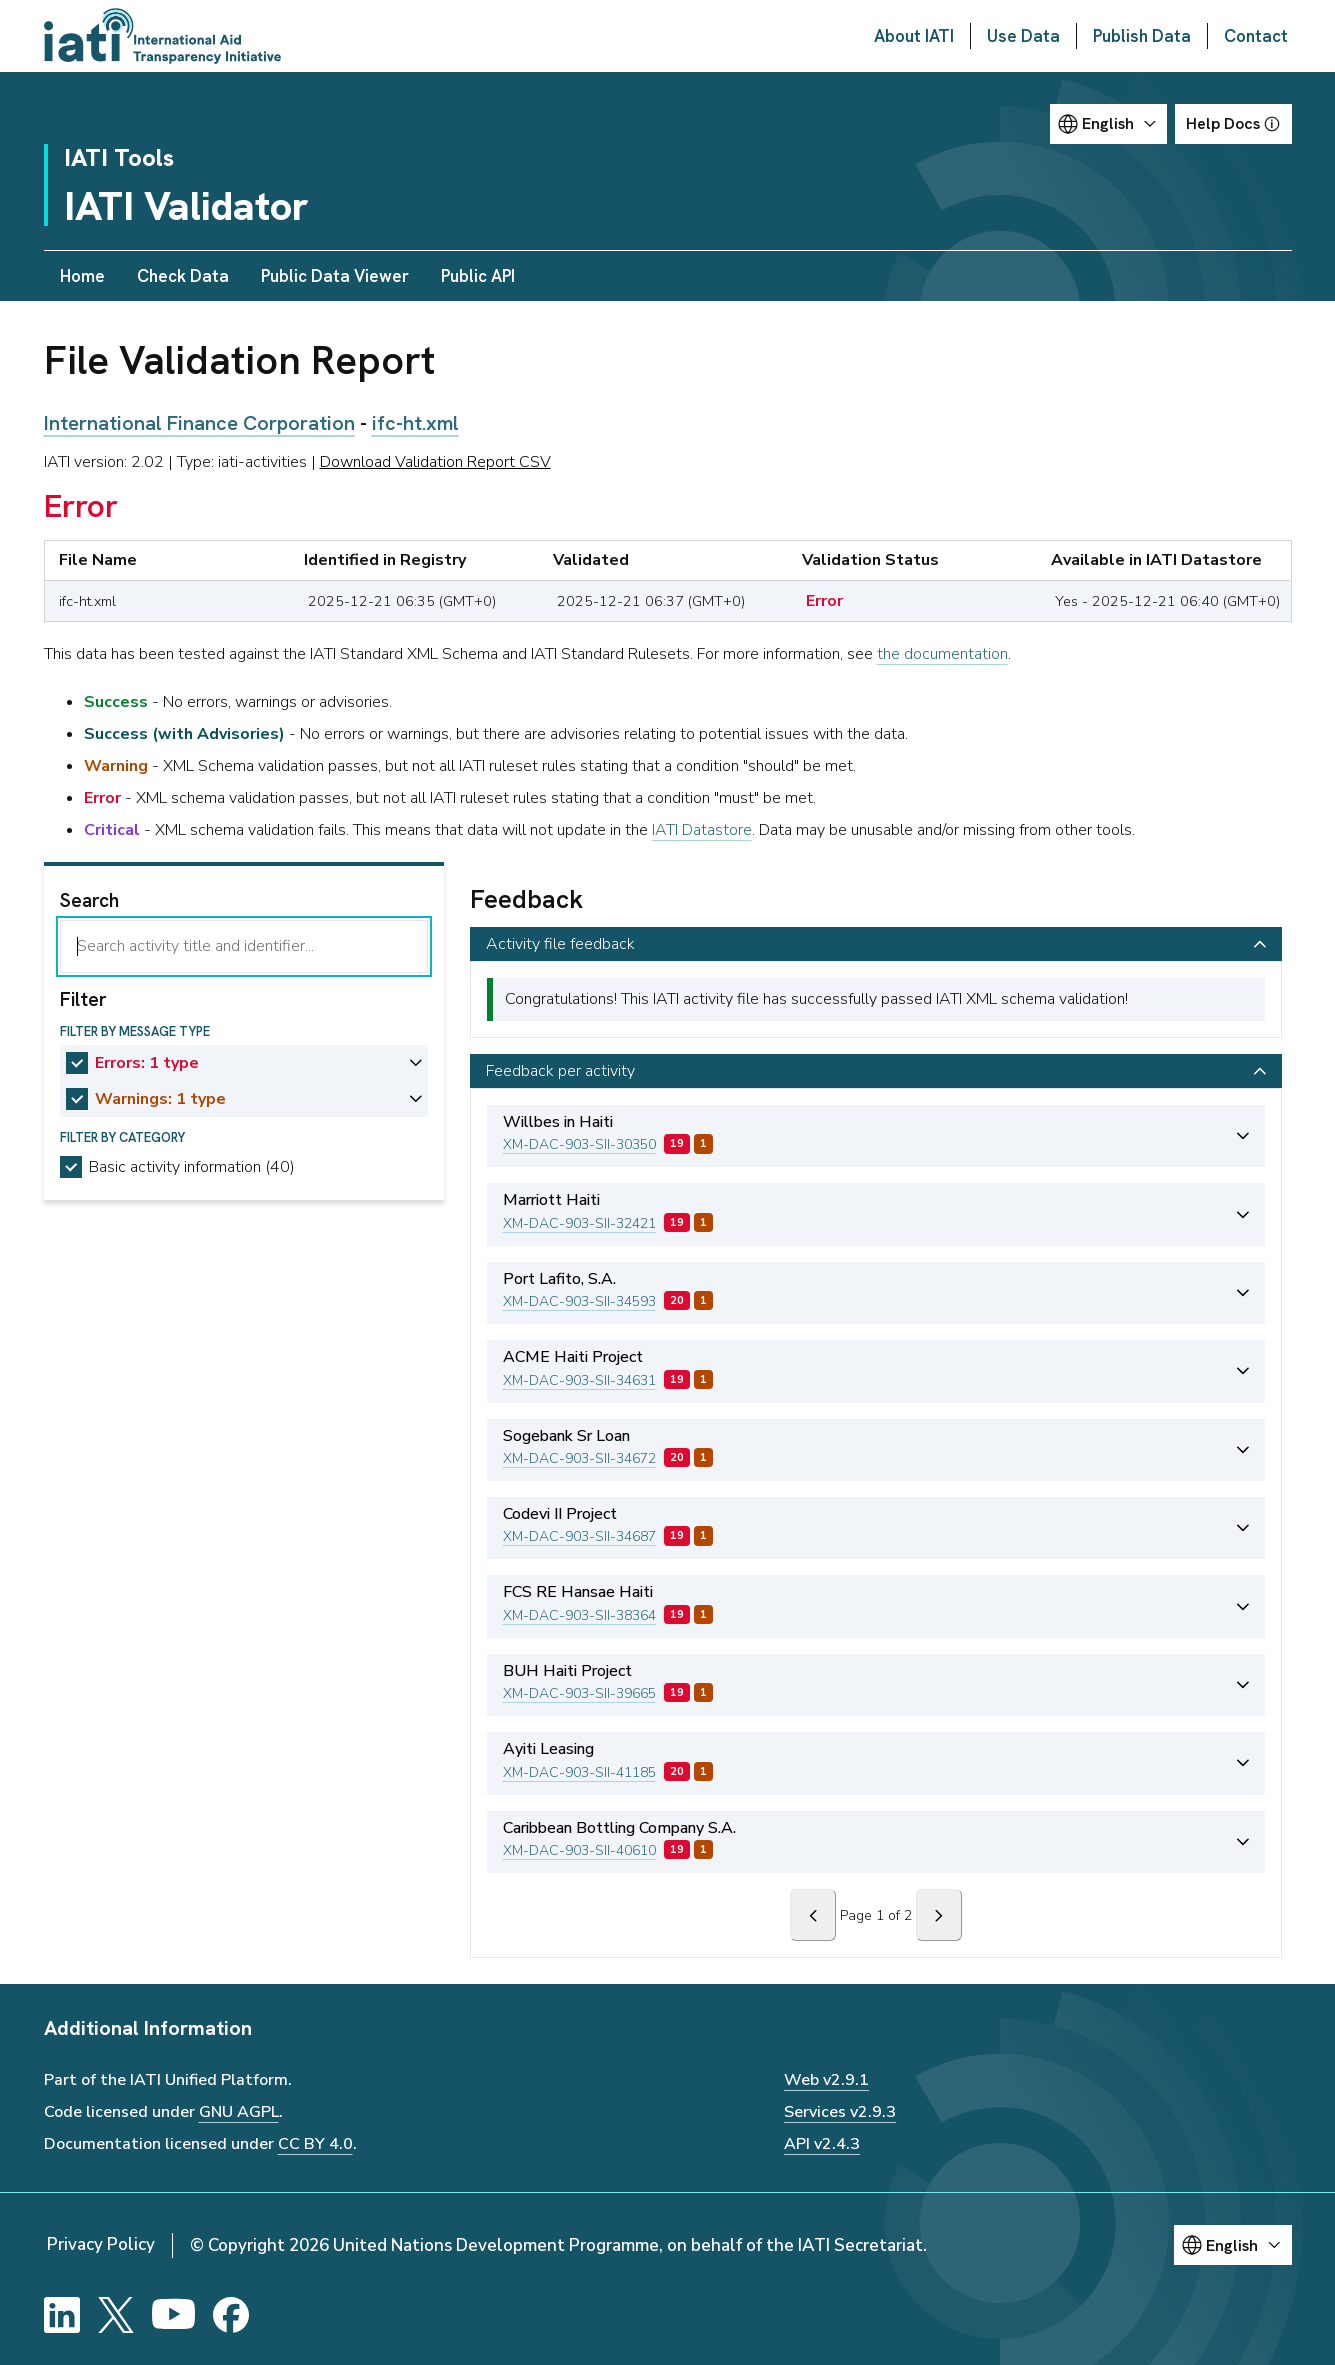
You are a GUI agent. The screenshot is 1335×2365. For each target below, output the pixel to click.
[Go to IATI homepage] (163, 36)
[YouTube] (173, 2315)
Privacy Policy (101, 2244)
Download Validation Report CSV (435, 462)
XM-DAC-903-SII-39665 (579, 1693)
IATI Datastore (702, 830)
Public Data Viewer (335, 276)
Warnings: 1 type (160, 1099)
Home (82, 276)
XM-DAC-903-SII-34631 (579, 1380)
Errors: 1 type (147, 1063)
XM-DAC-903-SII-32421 (579, 1223)
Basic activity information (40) (192, 1167)
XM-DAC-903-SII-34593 (579, 1301)
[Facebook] (231, 2315)
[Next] (939, 1915)
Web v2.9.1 (826, 2080)
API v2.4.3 (822, 2144)
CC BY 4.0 (315, 2144)
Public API (478, 276)
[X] (116, 2315)
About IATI (914, 36)
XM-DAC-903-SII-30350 (579, 1144)
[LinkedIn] (62, 2315)
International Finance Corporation (199, 423)
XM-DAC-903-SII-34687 (579, 1536)
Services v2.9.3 (840, 2112)
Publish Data (1142, 36)
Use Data (1023, 36)
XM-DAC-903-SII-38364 (579, 1615)
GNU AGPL (239, 2112)
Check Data (183, 276)
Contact (1256, 36)
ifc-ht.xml (415, 423)
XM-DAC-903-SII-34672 (579, 1458)
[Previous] (813, 1915)
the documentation (942, 654)
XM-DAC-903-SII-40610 (579, 1850)
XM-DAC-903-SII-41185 (579, 1772)
